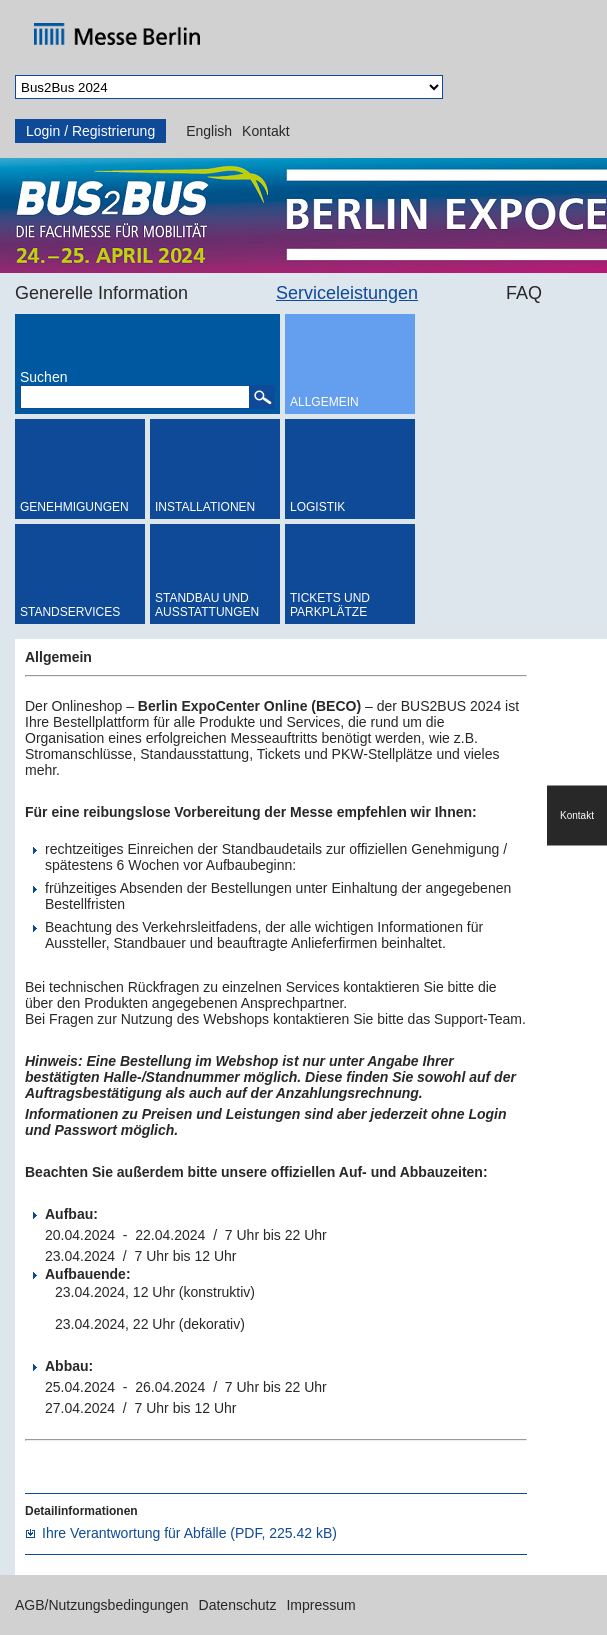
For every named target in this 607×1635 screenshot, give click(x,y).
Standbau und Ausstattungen (207, 605)
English (209, 131)
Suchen (43, 377)
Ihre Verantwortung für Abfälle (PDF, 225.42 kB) (189, 1533)
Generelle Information (101, 293)
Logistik (317, 507)
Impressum (320, 1605)
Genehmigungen (74, 507)
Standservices (70, 612)
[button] (262, 397)
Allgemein (324, 402)
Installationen (205, 507)
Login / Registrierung (90, 131)
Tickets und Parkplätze (330, 605)
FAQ (524, 293)
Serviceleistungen (347, 293)
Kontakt (265, 131)
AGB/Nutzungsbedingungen (102, 1605)
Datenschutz (238, 1605)
